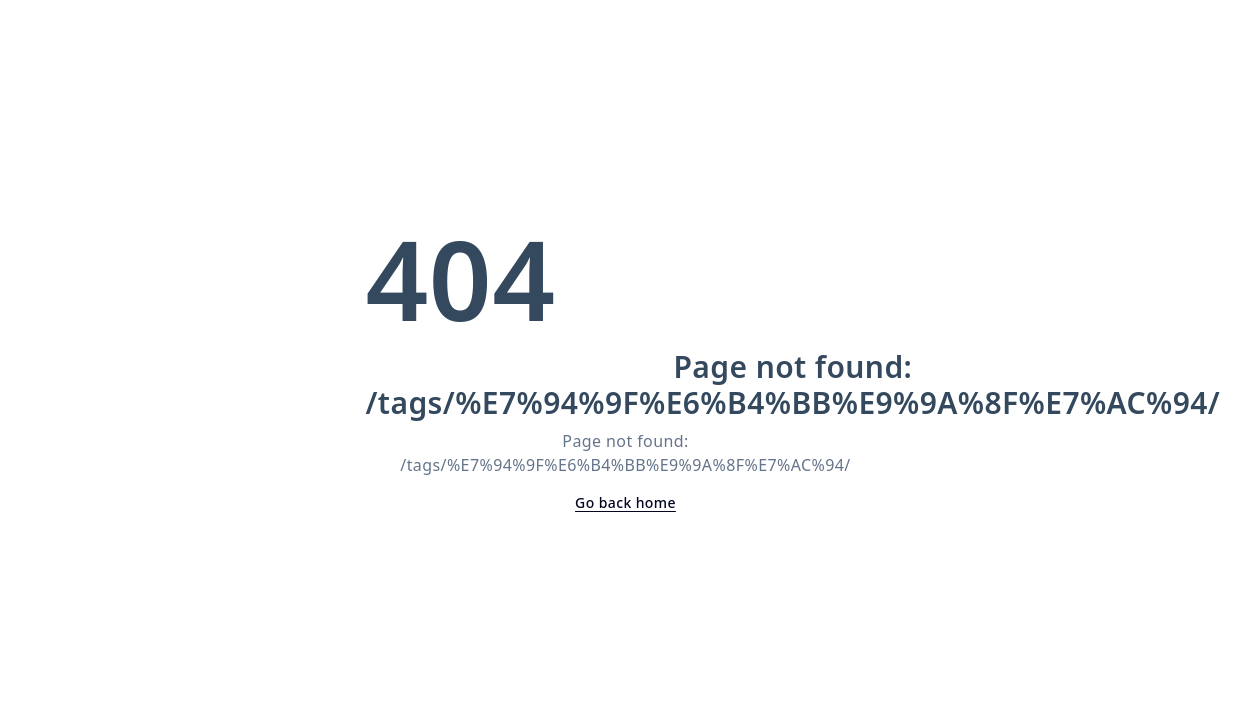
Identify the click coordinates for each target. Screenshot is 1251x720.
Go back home (625, 502)
